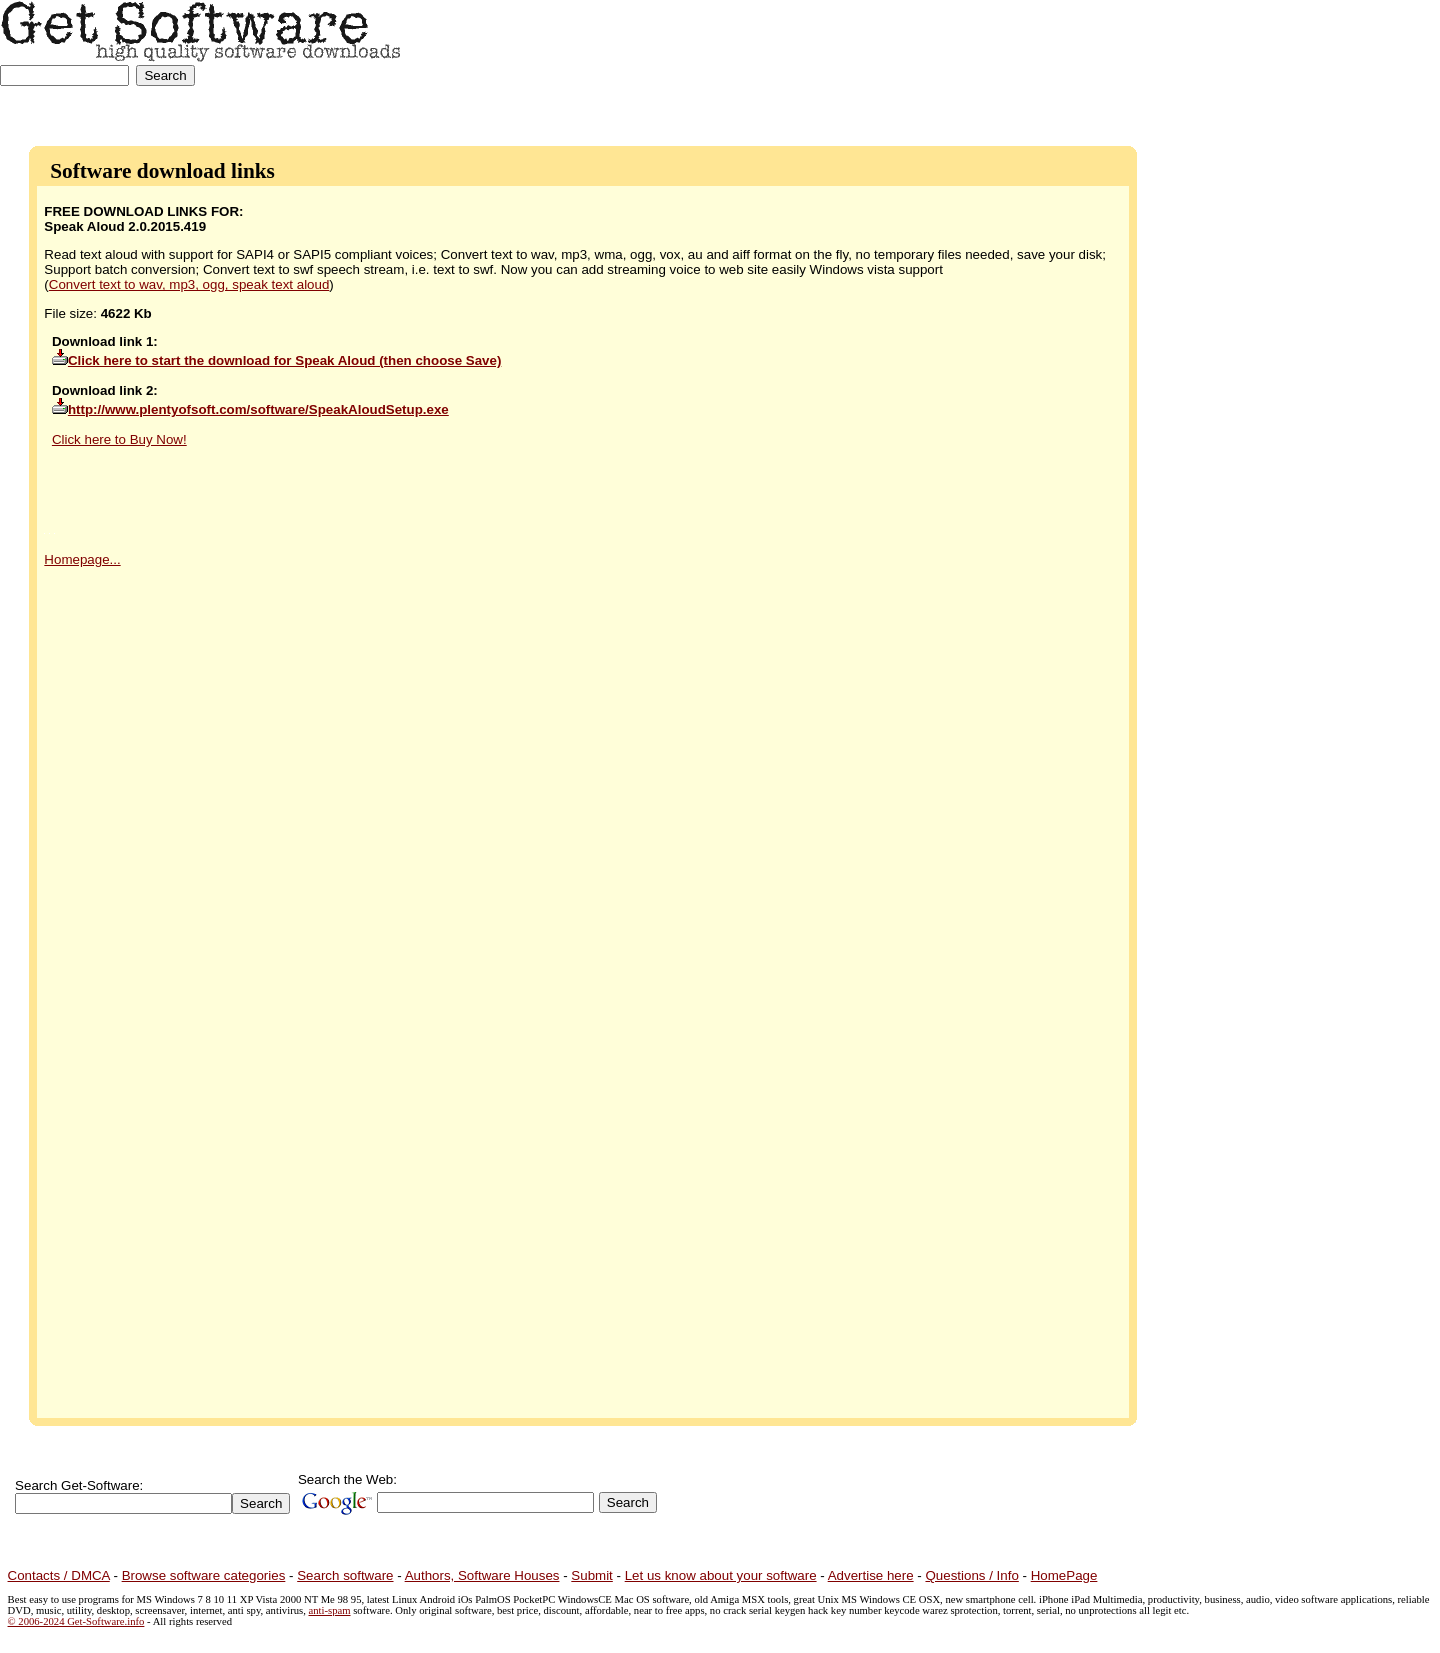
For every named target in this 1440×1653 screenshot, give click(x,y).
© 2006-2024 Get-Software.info (76, 1621)
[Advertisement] (1358, 62)
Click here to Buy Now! (119, 439)
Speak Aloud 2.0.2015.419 (125, 226)
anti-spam (330, 1610)
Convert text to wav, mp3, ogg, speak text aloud (189, 284)
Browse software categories (204, 1575)
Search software (345, 1575)
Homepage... (82, 559)
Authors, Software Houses (482, 1575)
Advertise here (871, 1575)
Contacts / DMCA (59, 1575)
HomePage (1064, 1575)
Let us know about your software (721, 1575)
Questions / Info (971, 1575)
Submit (591, 1575)
